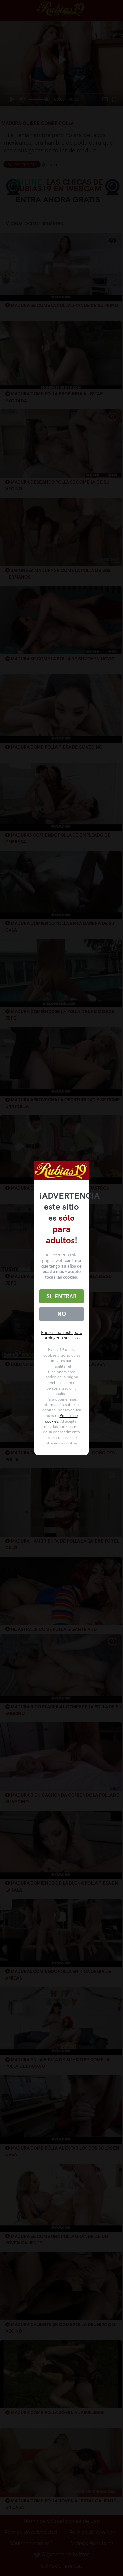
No (61, 1314)
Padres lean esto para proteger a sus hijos (61, 1335)
